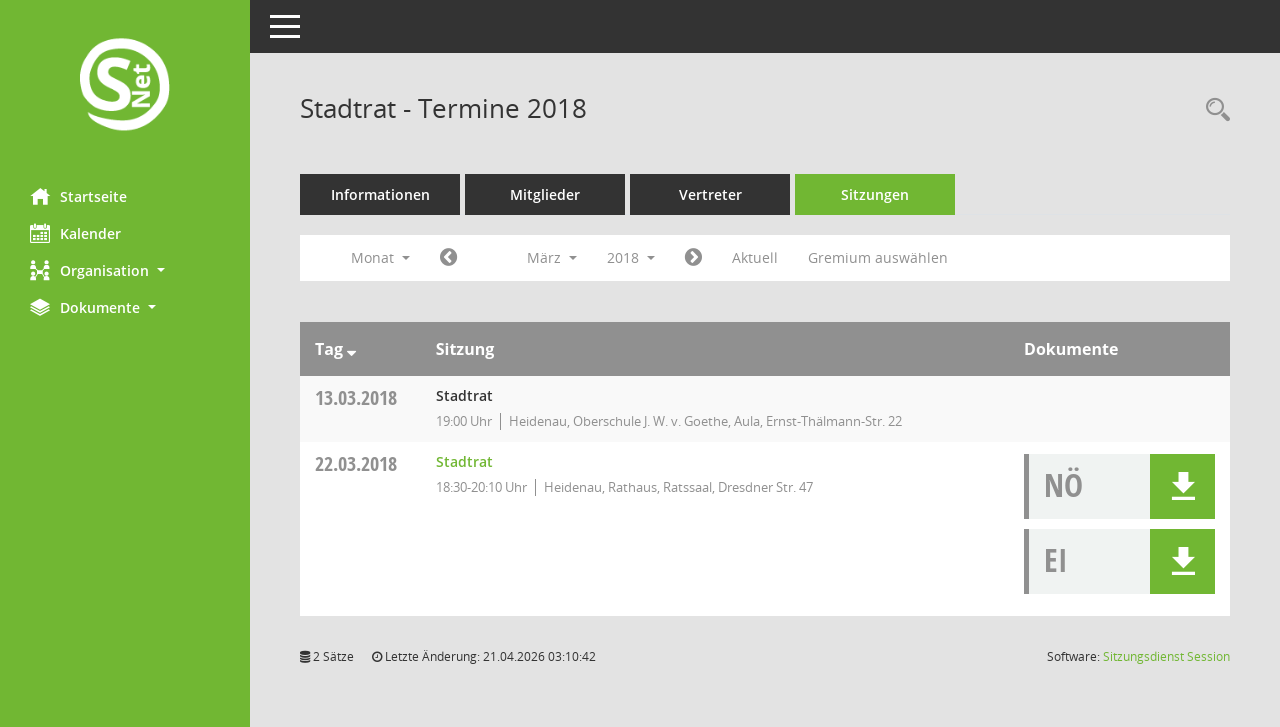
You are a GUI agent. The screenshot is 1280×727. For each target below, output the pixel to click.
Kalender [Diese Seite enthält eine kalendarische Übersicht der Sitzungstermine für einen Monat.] (75, 233)
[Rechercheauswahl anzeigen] (1213, 110)
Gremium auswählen (878, 257)
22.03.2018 (356, 463)
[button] (125, 270)
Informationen (380, 194)
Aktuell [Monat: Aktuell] (755, 257)
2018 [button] (631, 257)
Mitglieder (545, 194)
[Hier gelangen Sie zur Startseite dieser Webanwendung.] (125, 86)
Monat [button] (380, 257)
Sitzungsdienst (1166, 656)
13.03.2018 (356, 397)
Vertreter (710, 194)
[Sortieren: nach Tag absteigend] (351, 349)
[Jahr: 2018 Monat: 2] (448, 258)
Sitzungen (875, 194)
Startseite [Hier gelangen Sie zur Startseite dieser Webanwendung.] (78, 196)
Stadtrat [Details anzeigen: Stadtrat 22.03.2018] (464, 461)
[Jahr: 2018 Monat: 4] (693, 258)
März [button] (552, 257)
